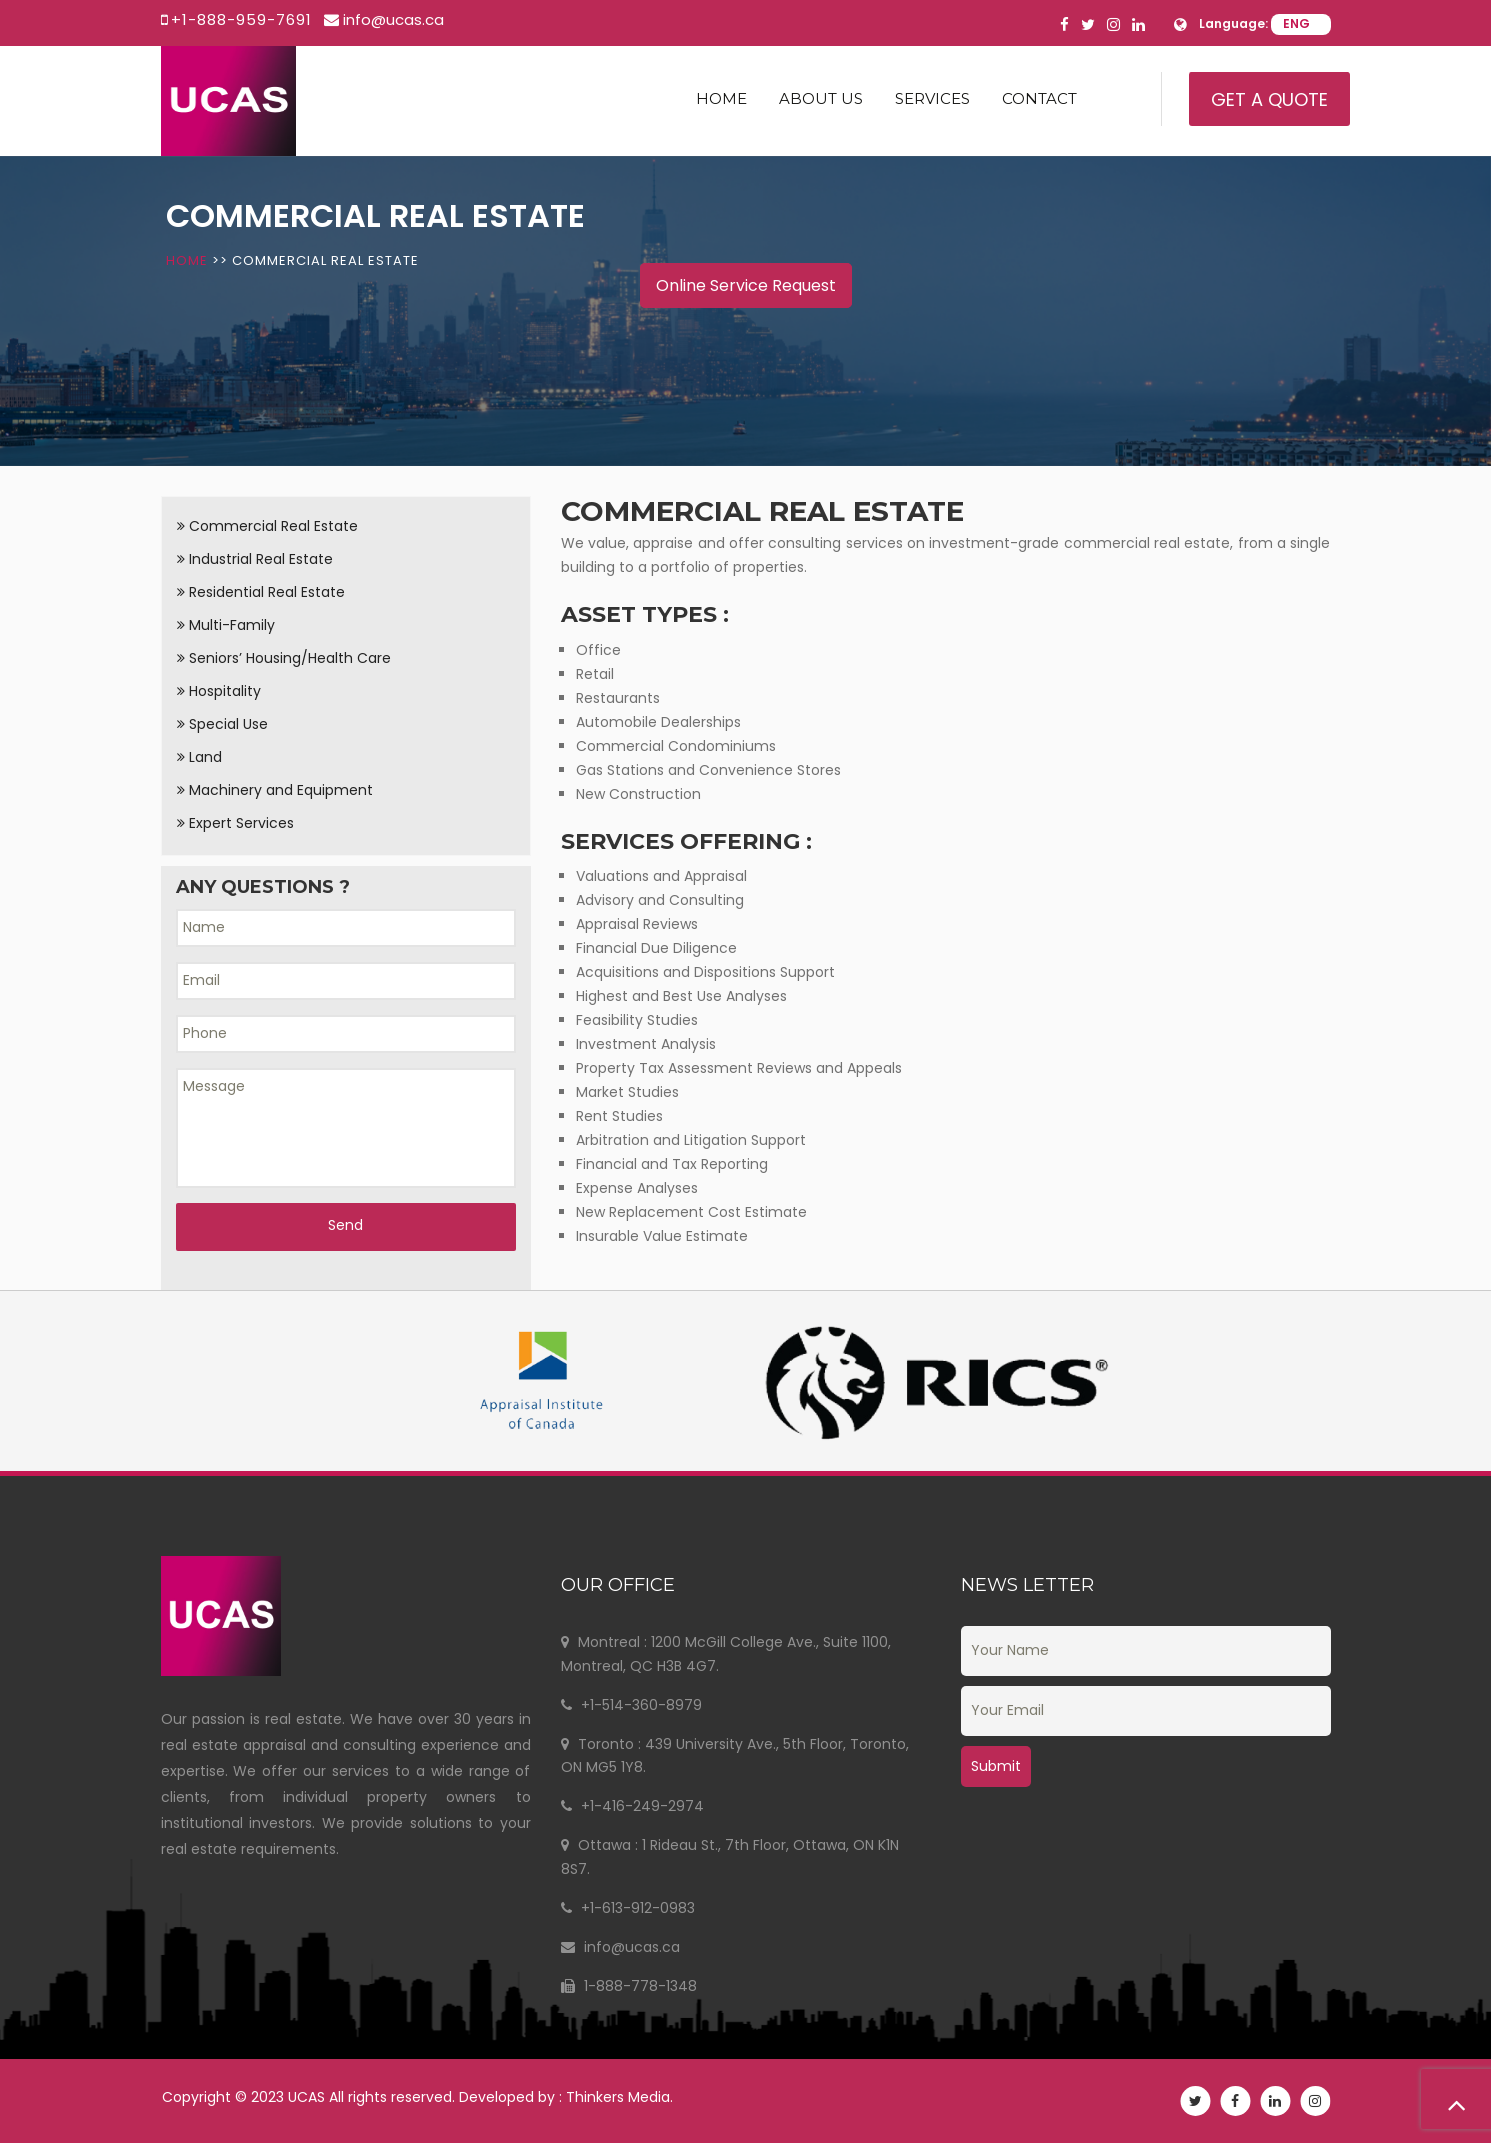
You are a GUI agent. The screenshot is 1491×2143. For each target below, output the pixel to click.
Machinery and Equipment (275, 790)
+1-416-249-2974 (632, 1806)
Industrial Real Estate (255, 559)
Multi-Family (226, 625)
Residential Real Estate (261, 592)
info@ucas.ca (393, 19)
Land (199, 757)
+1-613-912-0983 (628, 1908)
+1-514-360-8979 (631, 1705)
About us (821, 98)
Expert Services (235, 823)
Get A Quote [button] (1269, 99)
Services (932, 98)
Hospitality (219, 691)
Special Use (222, 724)
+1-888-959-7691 (241, 19)
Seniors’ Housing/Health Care (284, 658)
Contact (1039, 98)
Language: (1233, 23)
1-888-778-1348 (629, 1986)
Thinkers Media (630, 2097)
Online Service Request (746, 285)
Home (721, 98)
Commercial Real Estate (267, 526)
